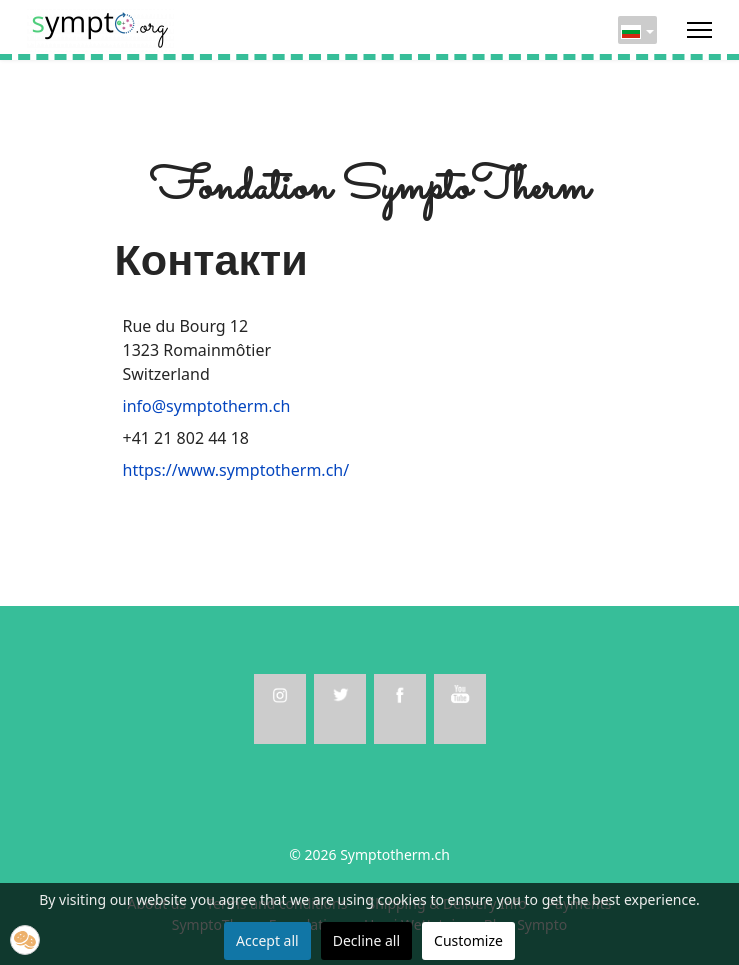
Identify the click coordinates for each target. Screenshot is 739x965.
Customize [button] (468, 940)
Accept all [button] (267, 940)
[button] (25, 940)
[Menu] (699, 30)
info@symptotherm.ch (207, 406)
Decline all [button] (366, 940)
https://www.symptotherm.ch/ (236, 470)
